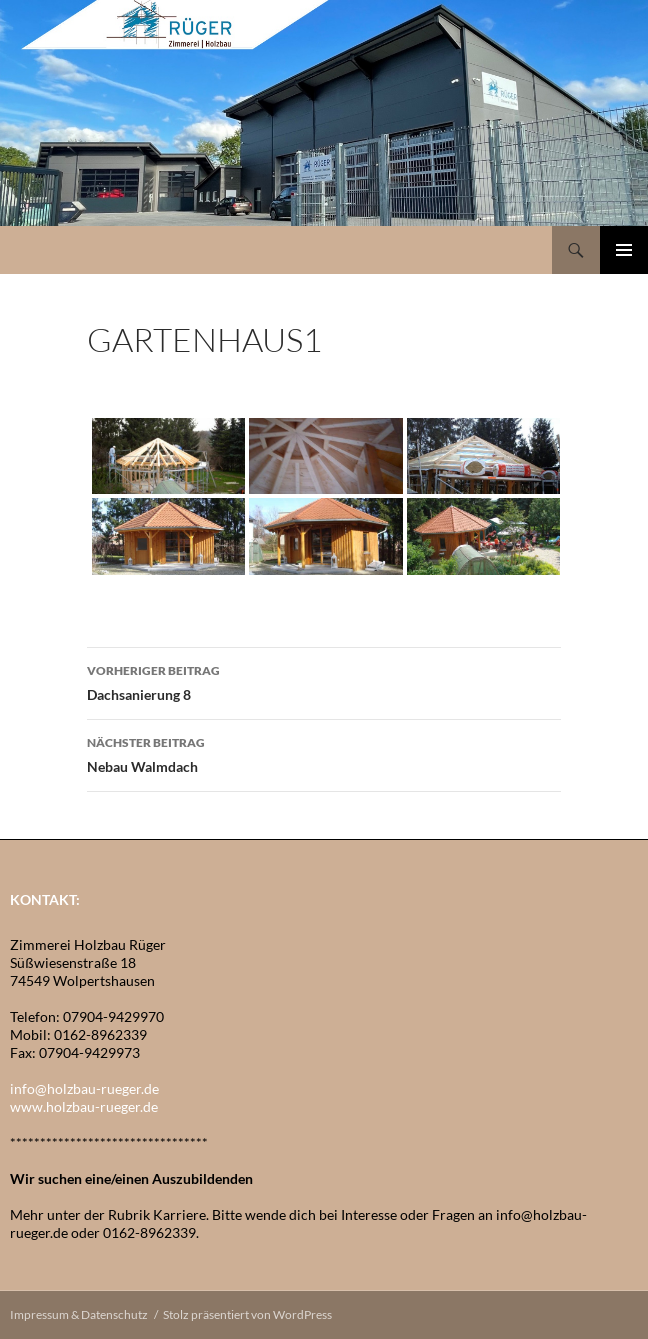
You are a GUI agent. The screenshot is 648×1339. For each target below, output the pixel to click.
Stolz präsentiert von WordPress (247, 1314)
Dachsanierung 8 (324, 681)
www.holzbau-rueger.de (84, 1106)
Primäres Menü (624, 250)
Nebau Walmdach (324, 753)
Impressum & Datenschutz (79, 1314)
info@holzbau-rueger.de (84, 1088)
